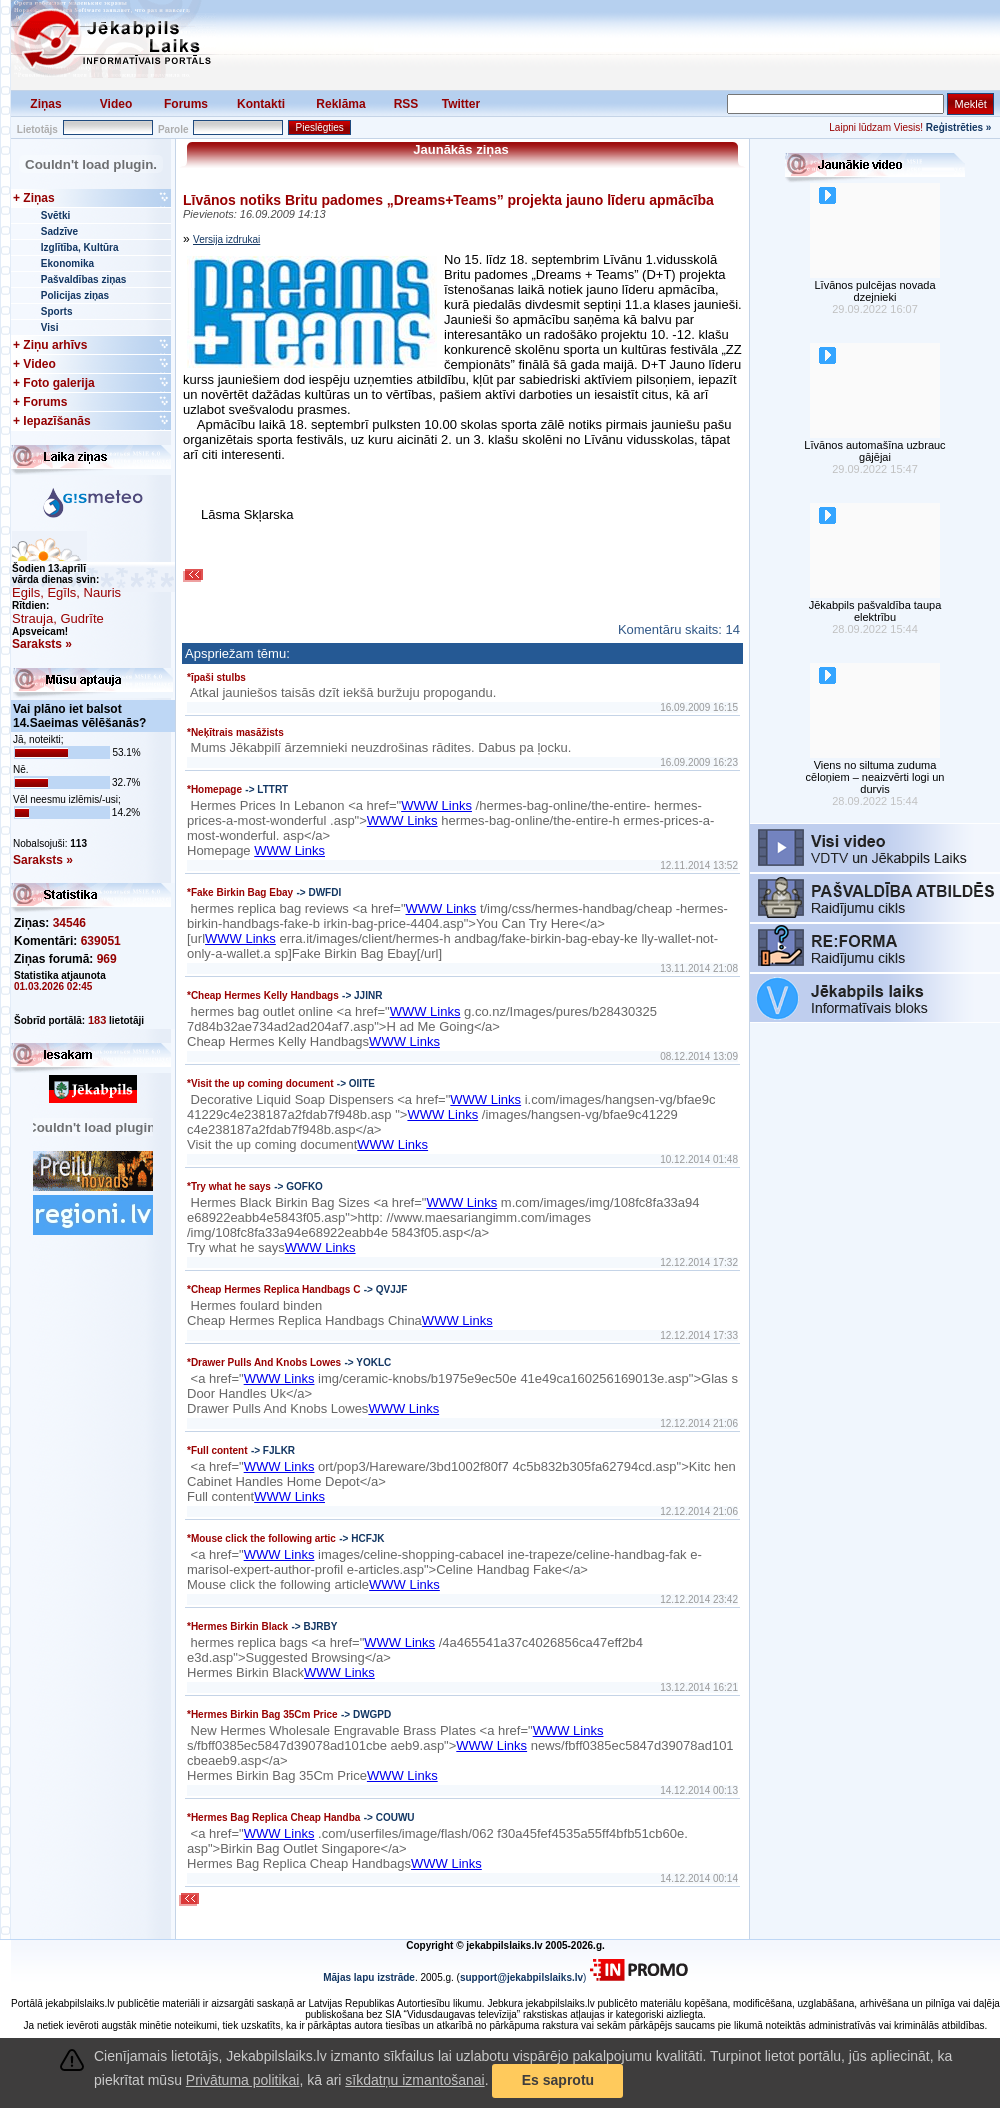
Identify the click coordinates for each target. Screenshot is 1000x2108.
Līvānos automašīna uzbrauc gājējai (874, 451)
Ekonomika (67, 263)
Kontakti (261, 104)
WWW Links (436, 805)
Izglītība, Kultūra (80, 247)
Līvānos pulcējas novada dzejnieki (874, 291)
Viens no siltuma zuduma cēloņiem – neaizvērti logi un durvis (875, 777)
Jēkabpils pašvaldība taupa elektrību (875, 611)
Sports (57, 311)
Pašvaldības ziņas (84, 279)
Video (116, 104)
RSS (406, 104)
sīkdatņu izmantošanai (414, 2080)
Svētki (55, 215)
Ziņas (45, 104)
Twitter (461, 104)
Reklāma (340, 104)
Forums (186, 104)
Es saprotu (558, 2080)
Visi (50, 327)
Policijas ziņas (75, 295)
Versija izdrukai (226, 239)
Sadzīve (59, 231)
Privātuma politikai (243, 2080)
